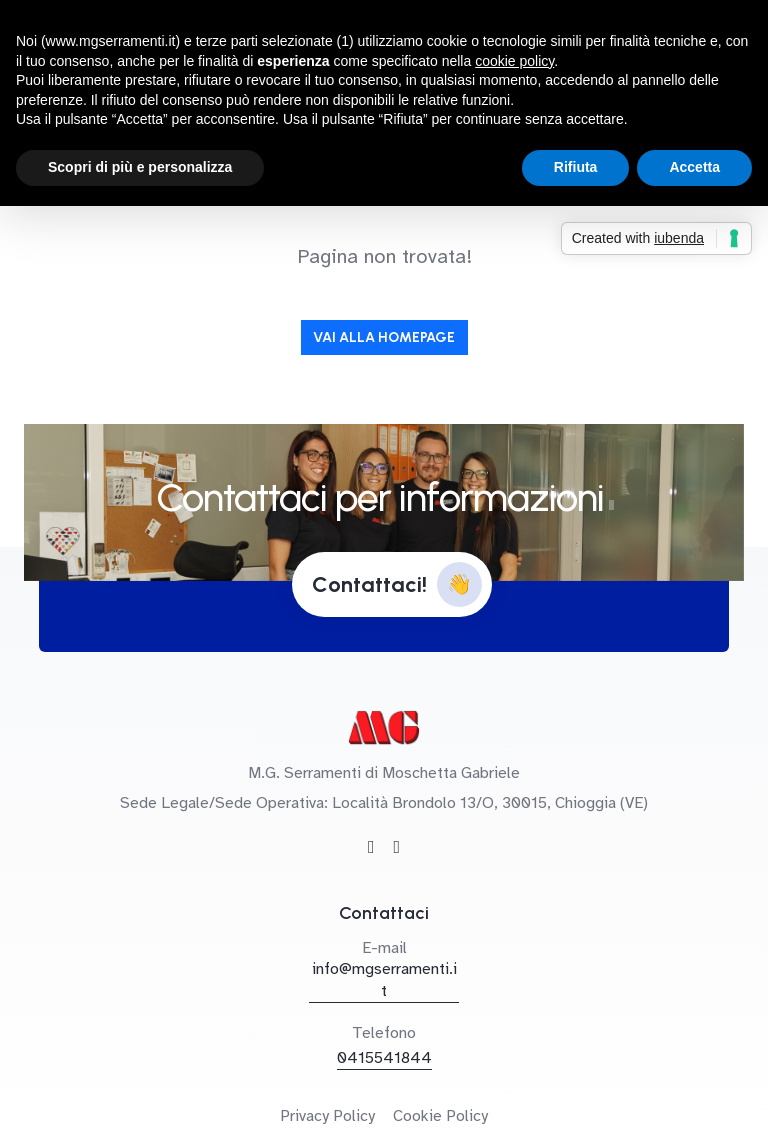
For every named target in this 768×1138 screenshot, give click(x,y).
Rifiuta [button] (576, 167)
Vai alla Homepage (384, 337)
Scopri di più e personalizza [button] (140, 167)
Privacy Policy (327, 1116)
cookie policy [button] (514, 61)
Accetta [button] (694, 167)
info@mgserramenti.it (384, 980)
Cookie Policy (440, 1116)
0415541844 (384, 1058)
